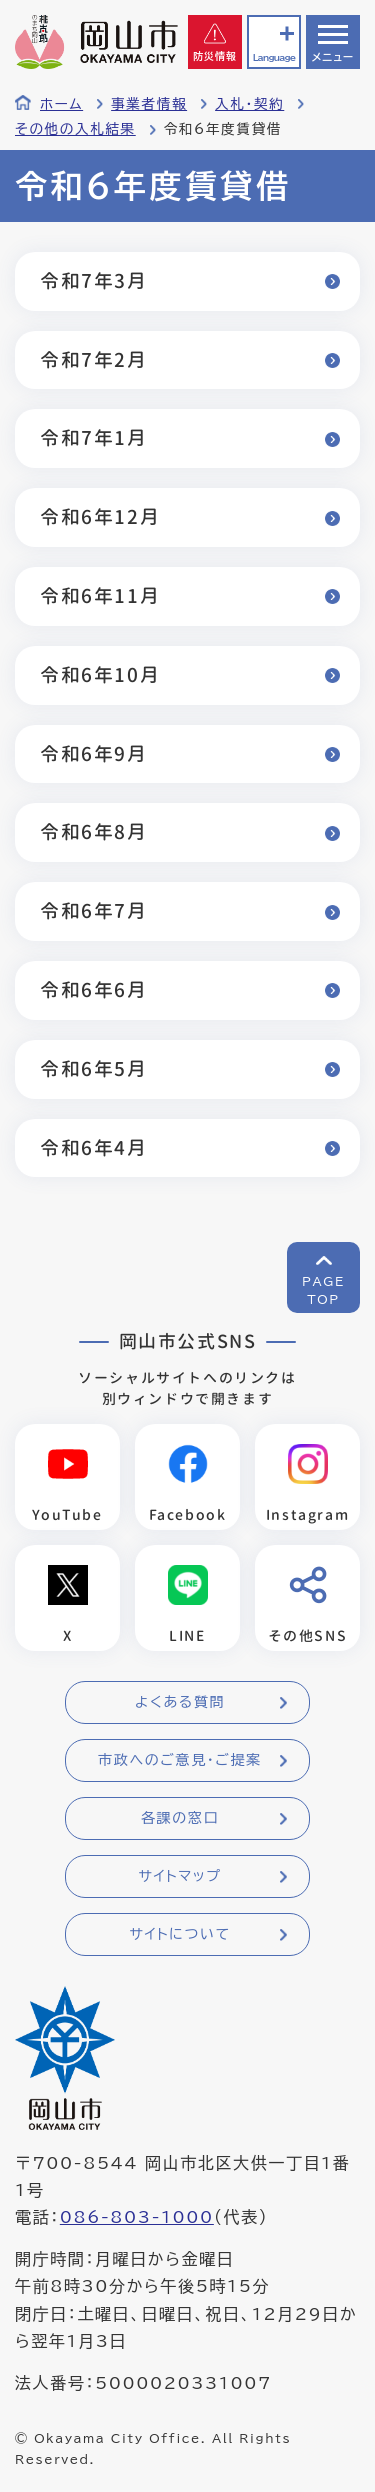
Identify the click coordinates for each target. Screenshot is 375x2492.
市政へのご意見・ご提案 (180, 1760)
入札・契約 (249, 104)
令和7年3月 (94, 280)
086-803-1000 (137, 2217)
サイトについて (179, 1934)
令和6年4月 (94, 1147)
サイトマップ (179, 1876)
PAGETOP (323, 1290)
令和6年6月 (94, 989)
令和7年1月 (94, 437)
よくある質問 (180, 1702)
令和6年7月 (94, 910)
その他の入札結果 (75, 129)
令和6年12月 (100, 516)
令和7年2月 (94, 359)
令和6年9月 (94, 753)
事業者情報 (149, 104)
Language (274, 57)
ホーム (61, 104)
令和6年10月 (100, 674)
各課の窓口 (180, 1818)
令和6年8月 (94, 831)
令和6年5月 (94, 1068)
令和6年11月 (100, 595)
